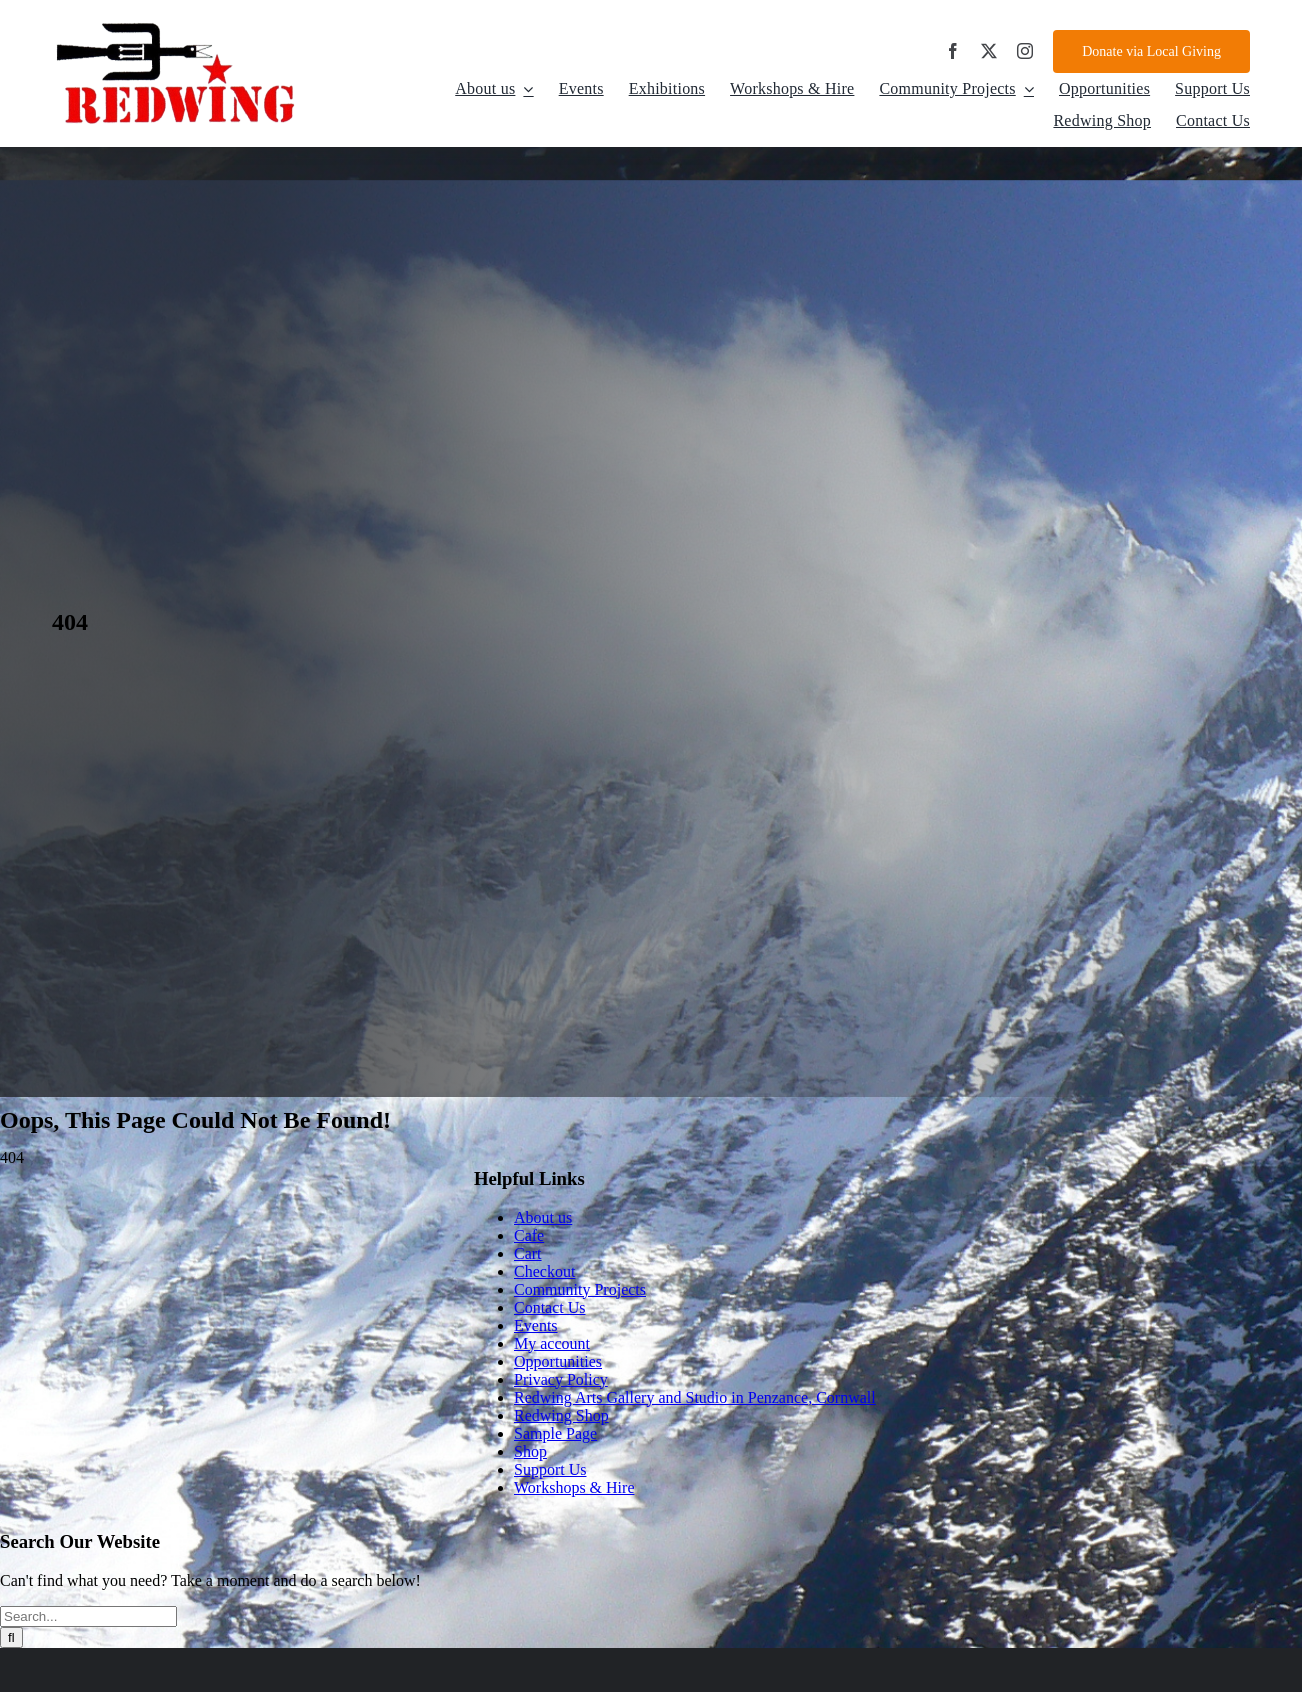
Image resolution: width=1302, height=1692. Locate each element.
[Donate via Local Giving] (1151, 51)
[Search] (11, 1637)
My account (552, 1343)
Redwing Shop (561, 1415)
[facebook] (953, 51)
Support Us (550, 1469)
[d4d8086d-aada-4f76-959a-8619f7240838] (177, 26)
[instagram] (1025, 51)
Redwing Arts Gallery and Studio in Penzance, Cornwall (695, 1397)
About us (543, 1217)
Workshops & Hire (574, 1487)
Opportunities (558, 1361)
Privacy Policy (561, 1379)
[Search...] (88, 1616)
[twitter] (989, 51)
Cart (528, 1253)
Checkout (544, 1271)
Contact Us (550, 1307)
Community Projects (580, 1289)
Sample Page (555, 1433)
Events (536, 1325)
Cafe (529, 1235)
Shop (530, 1451)
